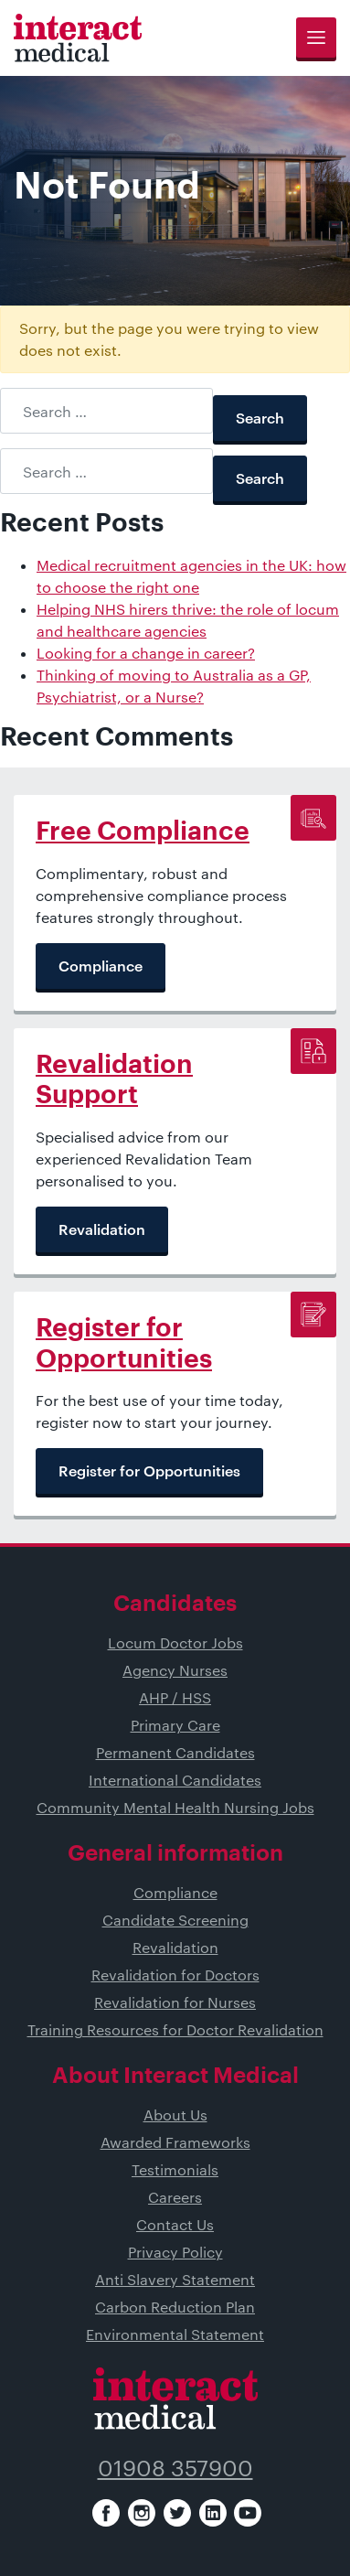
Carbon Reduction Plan (175, 2306)
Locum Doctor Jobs (175, 1642)
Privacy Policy (175, 2251)
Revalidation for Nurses (175, 2002)
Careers (175, 2197)
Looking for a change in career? (146, 652)
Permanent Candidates (175, 1752)
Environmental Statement (175, 2334)
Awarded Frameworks (175, 2142)
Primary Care (175, 1724)
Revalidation (175, 1947)
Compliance (175, 1892)
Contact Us (175, 2224)
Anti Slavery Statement (175, 2279)
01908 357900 (175, 2467)
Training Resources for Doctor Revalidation (175, 2029)
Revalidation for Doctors (175, 1974)
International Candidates (175, 1779)
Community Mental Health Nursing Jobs (175, 1807)
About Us (175, 2114)
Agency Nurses (175, 1670)
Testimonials (175, 2169)
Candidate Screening (175, 1919)
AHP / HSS (175, 1697)
